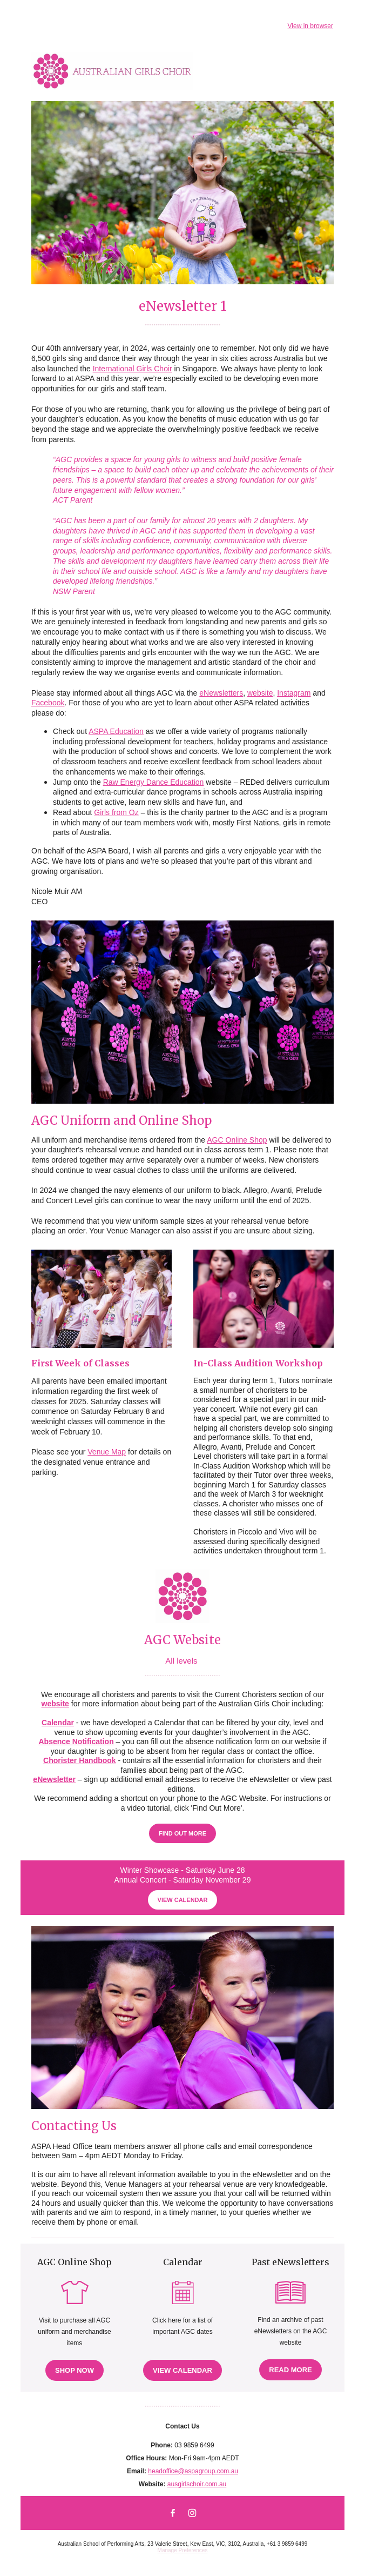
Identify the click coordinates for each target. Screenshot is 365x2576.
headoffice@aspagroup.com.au (193, 2471)
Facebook (47, 702)
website (260, 693)
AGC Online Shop (237, 1140)
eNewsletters (221, 693)
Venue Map (106, 1451)
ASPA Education (116, 731)
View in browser (310, 26)
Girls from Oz (116, 812)
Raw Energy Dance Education (153, 782)
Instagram (293, 693)
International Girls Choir (132, 368)
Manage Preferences (183, 2550)
